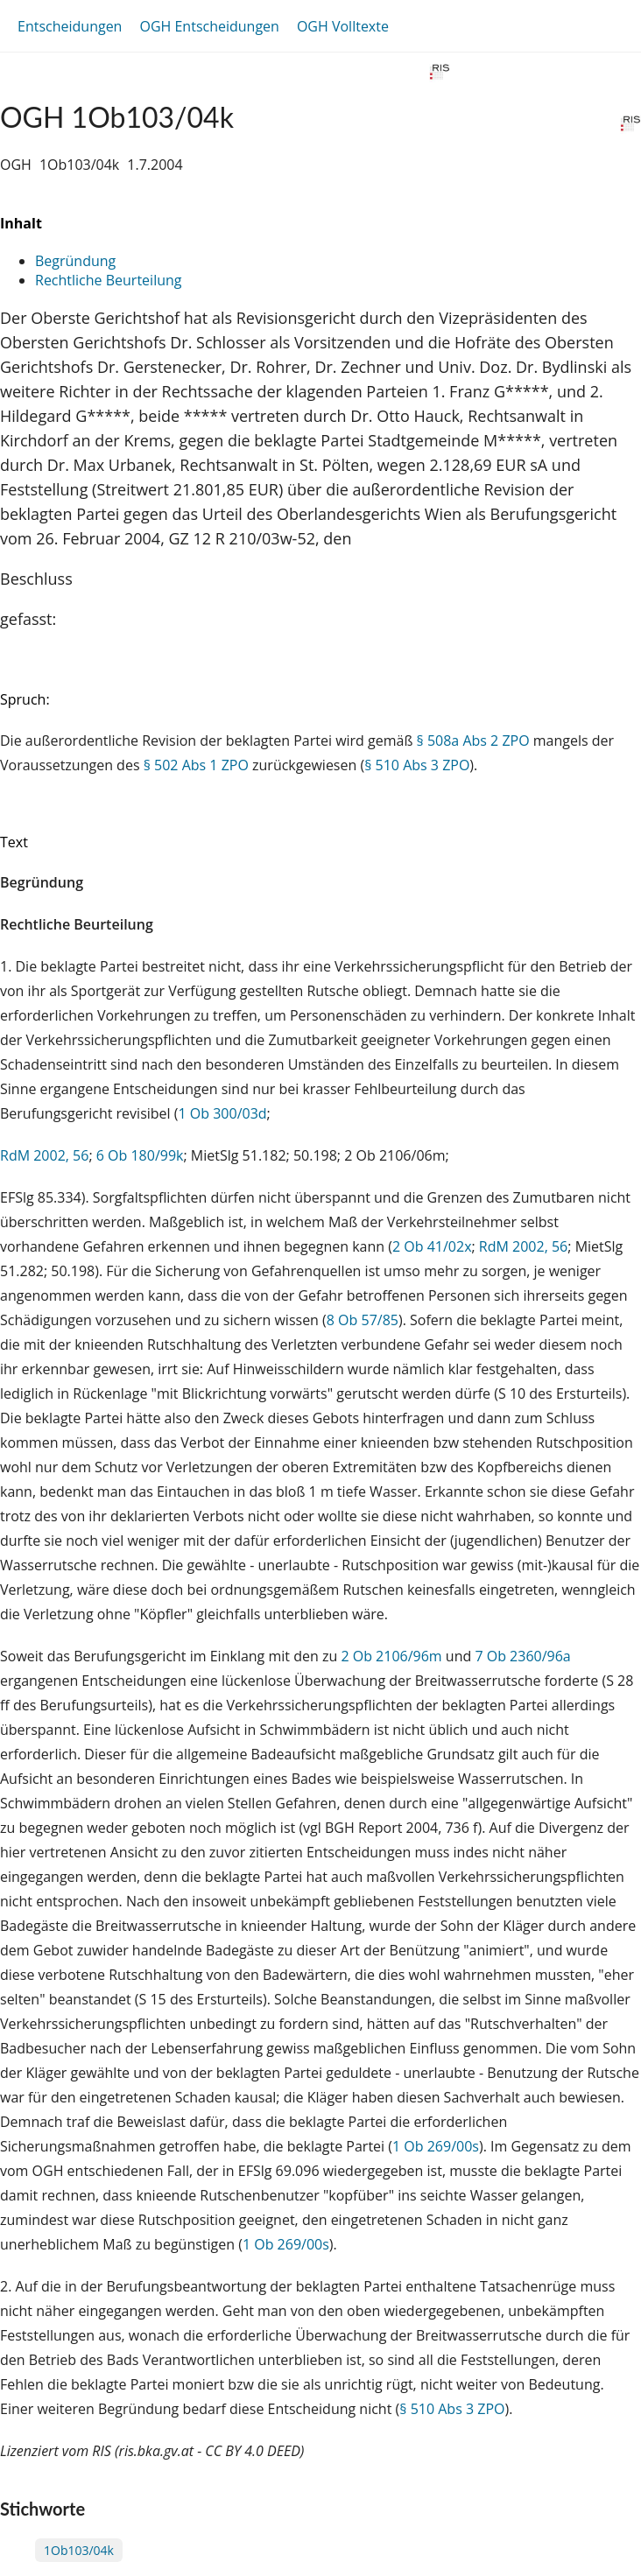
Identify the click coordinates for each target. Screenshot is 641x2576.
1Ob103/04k (79, 2550)
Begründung (75, 260)
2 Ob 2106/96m (391, 1656)
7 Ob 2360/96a (522, 1656)
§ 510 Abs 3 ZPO (416, 765)
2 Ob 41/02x (432, 1246)
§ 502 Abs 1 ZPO (196, 765)
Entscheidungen (70, 26)
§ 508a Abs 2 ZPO (473, 740)
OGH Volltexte (343, 26)
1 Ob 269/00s (435, 2146)
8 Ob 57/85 (362, 1320)
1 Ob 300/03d (222, 1113)
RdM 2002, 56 (44, 1155)
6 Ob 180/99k (140, 1155)
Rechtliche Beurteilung (108, 280)
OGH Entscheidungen (208, 26)
